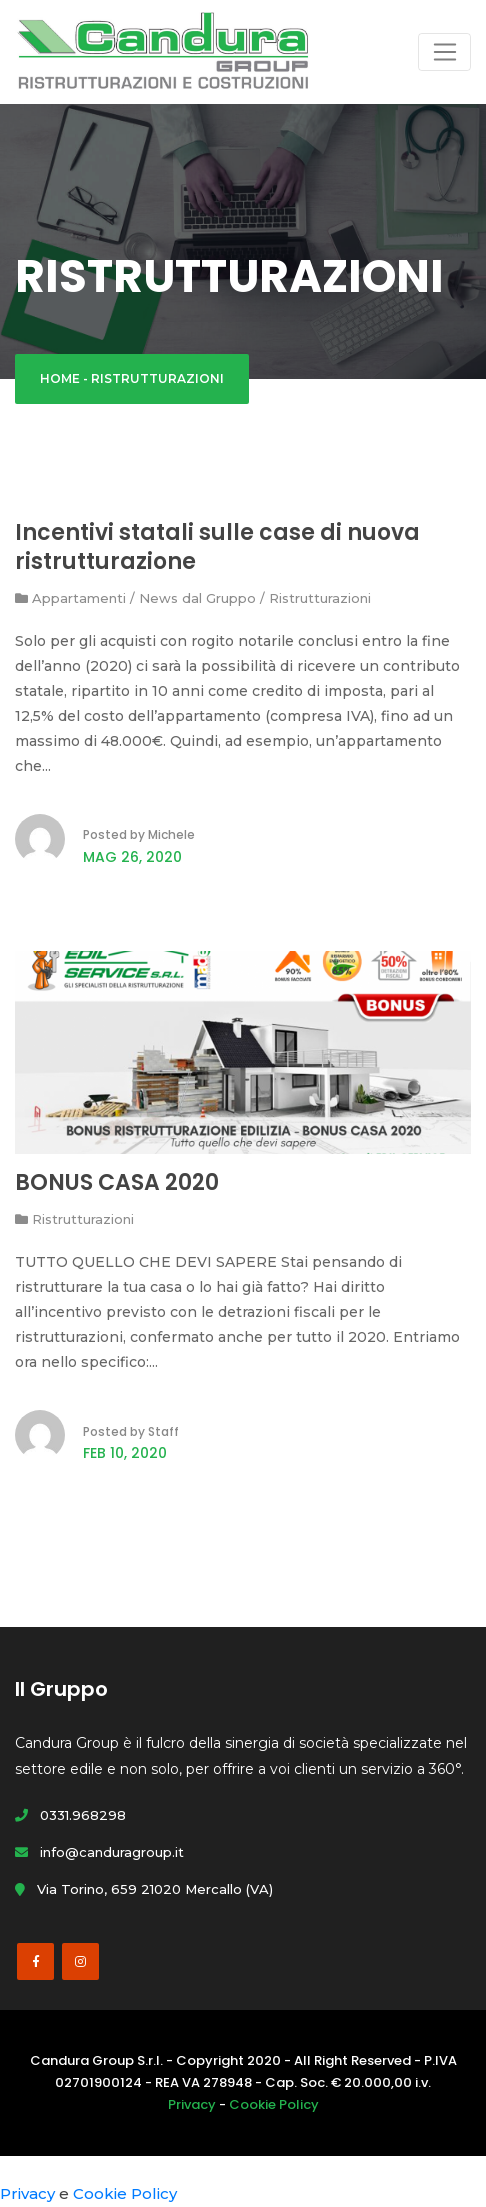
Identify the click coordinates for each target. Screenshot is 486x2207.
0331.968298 (70, 1815)
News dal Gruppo (197, 598)
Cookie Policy (274, 2104)
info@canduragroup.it (99, 1852)
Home (60, 378)
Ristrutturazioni (320, 598)
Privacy (192, 2104)
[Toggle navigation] (444, 52)
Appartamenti (79, 598)
